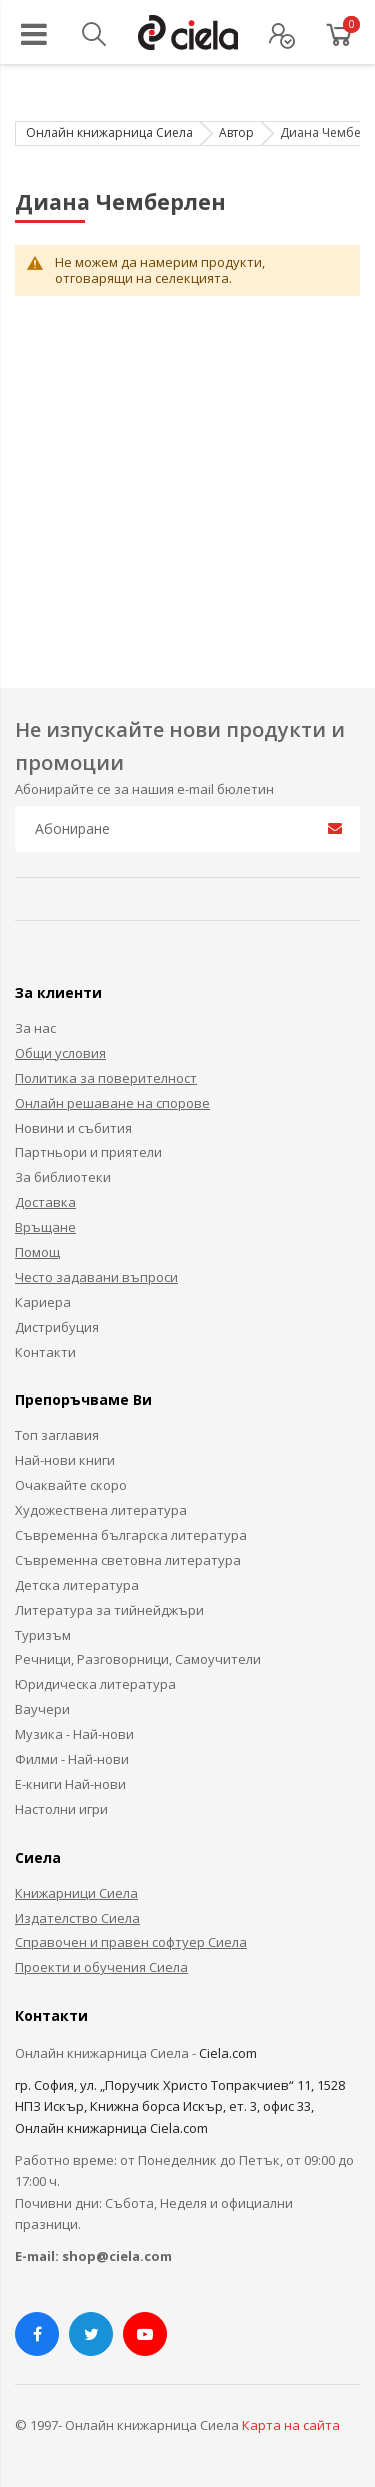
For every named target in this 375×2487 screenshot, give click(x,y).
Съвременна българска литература (131, 1535)
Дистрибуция (57, 1327)
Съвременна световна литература (128, 1560)
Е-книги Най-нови (70, 1784)
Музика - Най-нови (74, 1734)
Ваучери (42, 1709)
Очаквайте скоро (71, 1485)
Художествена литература (101, 1510)
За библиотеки (63, 1177)
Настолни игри (61, 1809)
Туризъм (43, 1635)
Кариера (43, 1302)
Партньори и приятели (88, 1152)
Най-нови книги (65, 1460)
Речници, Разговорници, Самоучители (138, 1659)
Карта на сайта (291, 2425)
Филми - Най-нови (72, 1759)
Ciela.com (228, 2053)
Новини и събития (73, 1128)
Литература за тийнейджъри (109, 1610)
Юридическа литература (95, 1684)
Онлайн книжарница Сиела (109, 132)
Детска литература (77, 1585)
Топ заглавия (57, 1435)
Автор (236, 132)
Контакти (45, 1352)
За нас (35, 1028)
